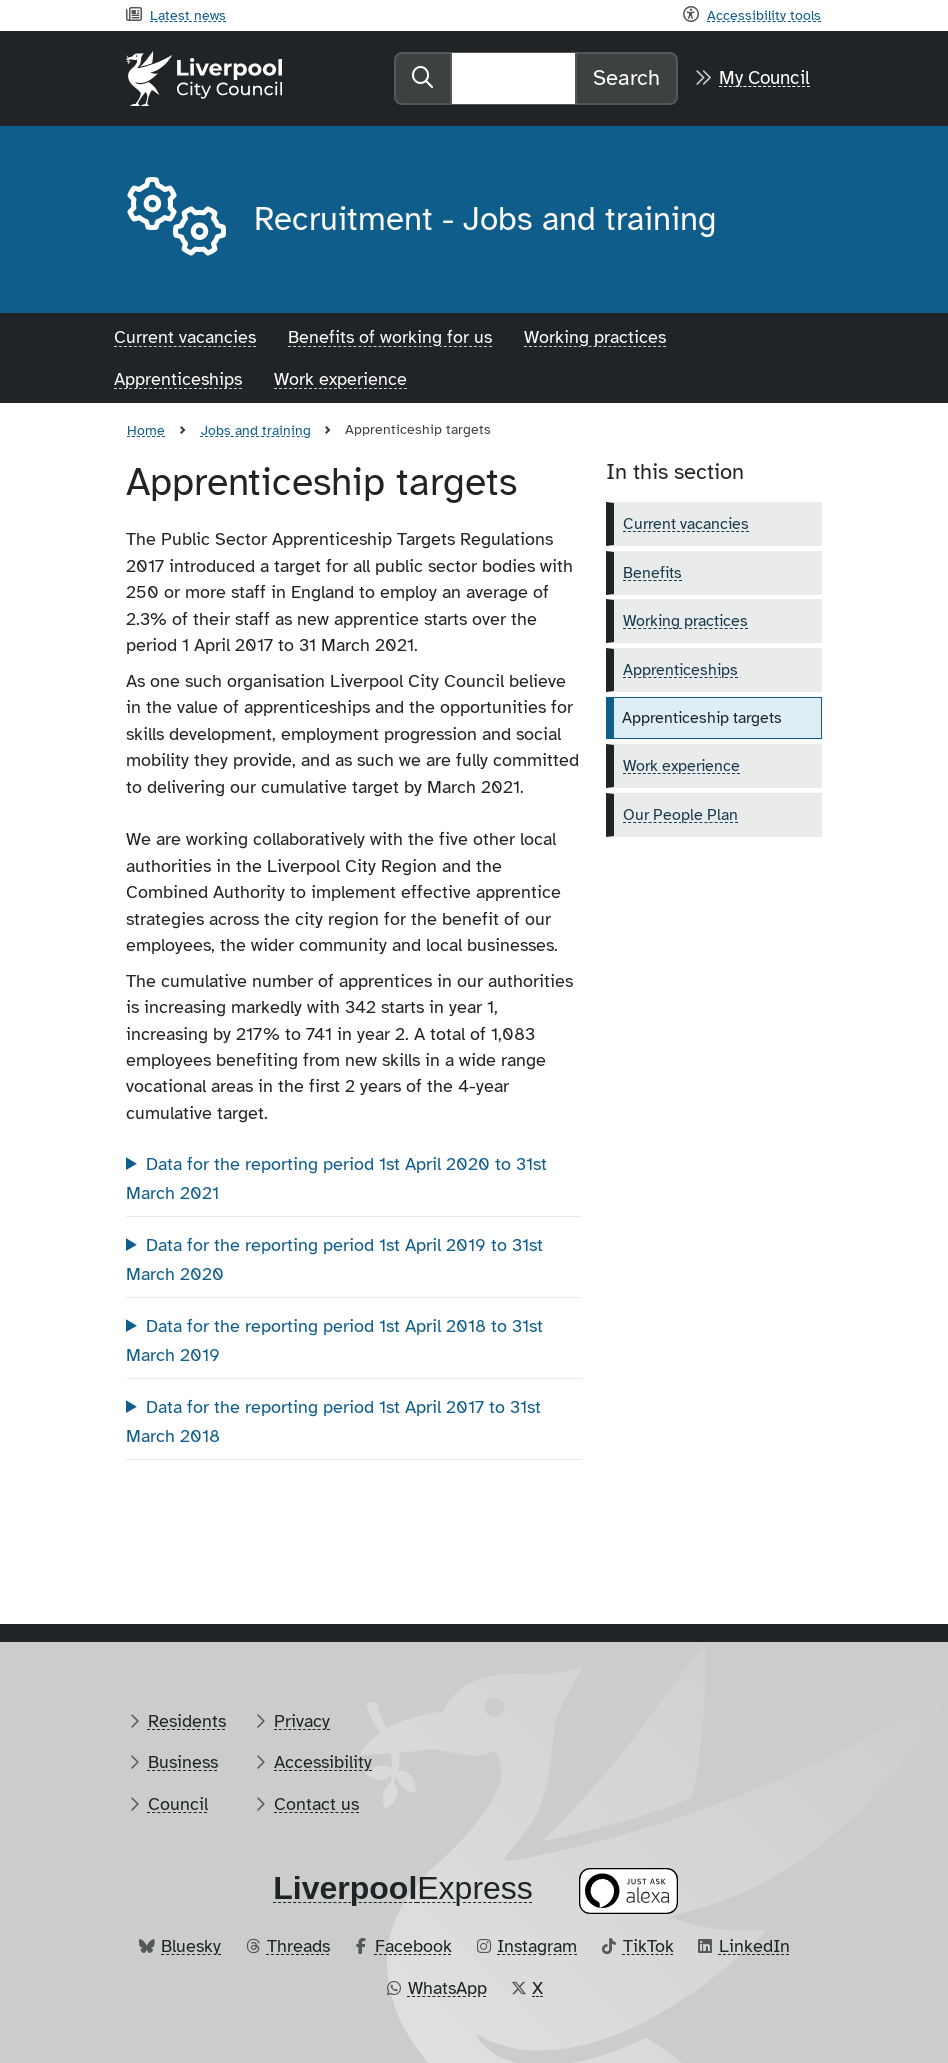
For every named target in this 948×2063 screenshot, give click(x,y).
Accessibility (323, 1762)
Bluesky (191, 1946)
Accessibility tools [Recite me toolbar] (764, 15)
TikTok (648, 1946)
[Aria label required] (174, 220)
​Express (403, 1888)
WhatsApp (447, 1988)
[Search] (513, 78)
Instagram (537, 1946)
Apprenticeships (178, 379)
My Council (764, 78)
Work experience (340, 379)
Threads (298, 1946)
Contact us (316, 1804)
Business (183, 1762)
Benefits (652, 573)
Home (146, 430)
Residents (187, 1721)
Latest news (188, 15)
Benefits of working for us (390, 337)
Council (178, 1804)
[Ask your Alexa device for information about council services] (629, 1891)
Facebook (413, 1946)
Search (626, 77)
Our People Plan (680, 815)
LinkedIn (754, 1946)
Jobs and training (256, 430)
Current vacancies (185, 337)
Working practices (595, 337)
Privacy (302, 1721)
